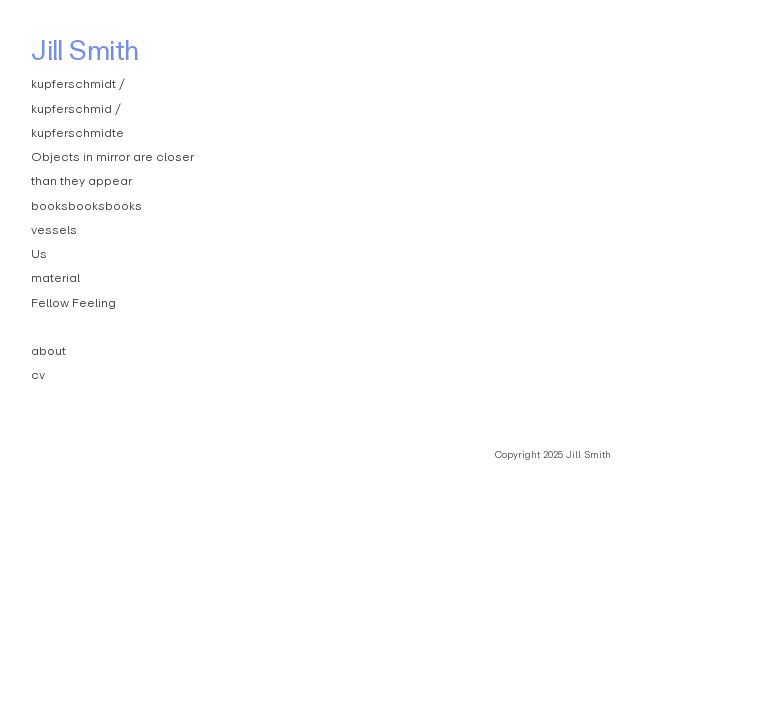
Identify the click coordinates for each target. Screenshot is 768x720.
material (55, 277)
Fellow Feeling (73, 302)
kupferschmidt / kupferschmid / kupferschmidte (78, 108)
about (48, 350)
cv (38, 374)
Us (39, 253)
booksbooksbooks (86, 205)
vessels (54, 229)
